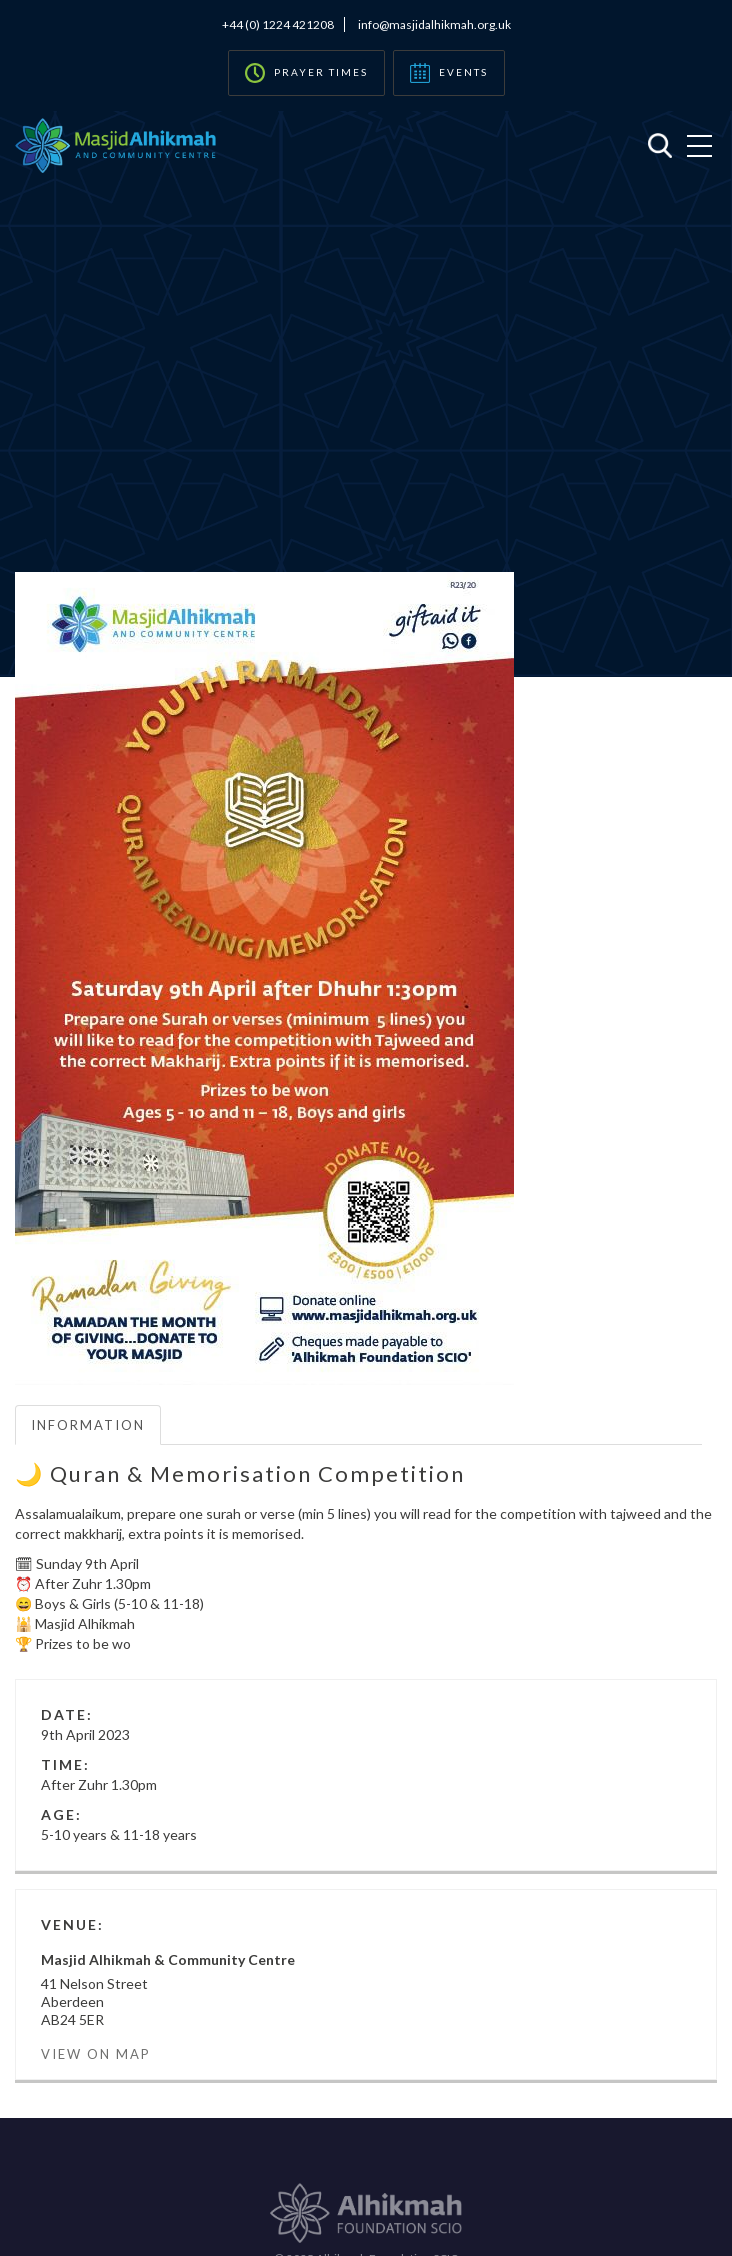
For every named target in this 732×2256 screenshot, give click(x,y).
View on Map (96, 2054)
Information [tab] (88, 1425)
